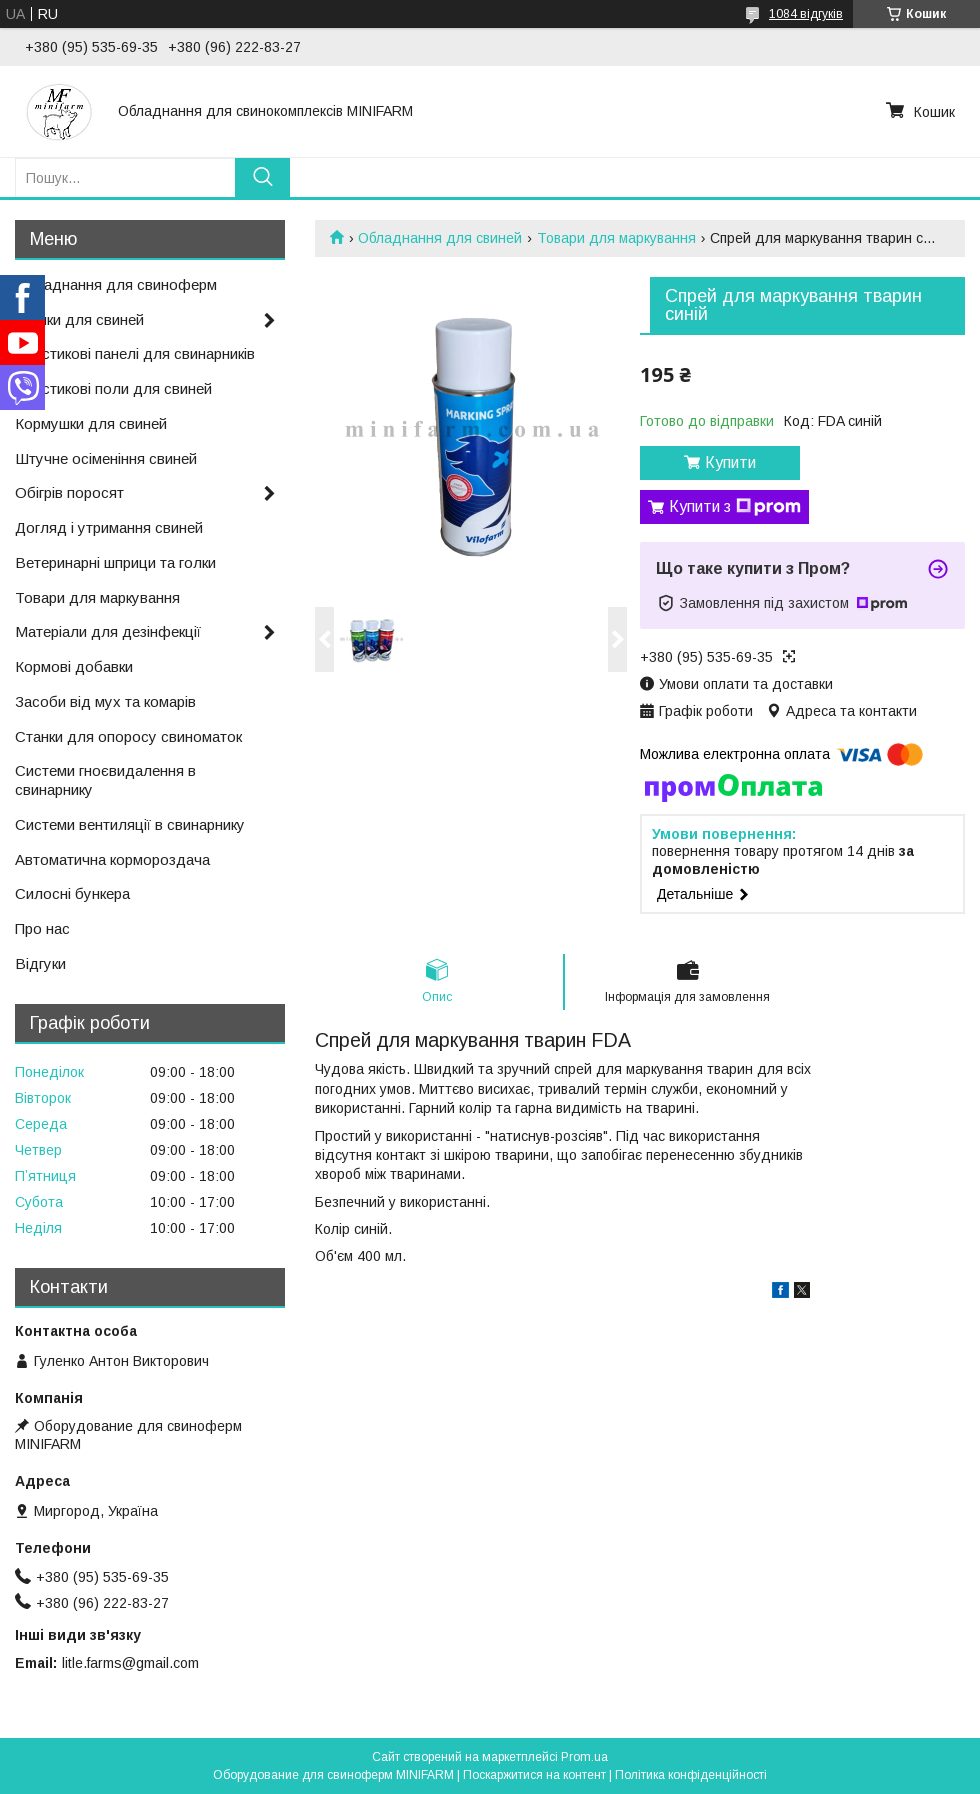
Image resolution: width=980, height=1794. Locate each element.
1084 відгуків (806, 14)
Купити (730, 462)
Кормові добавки (74, 666)
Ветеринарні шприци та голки (115, 562)
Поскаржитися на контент (534, 1775)
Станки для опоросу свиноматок (128, 736)
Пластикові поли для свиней (113, 388)
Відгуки (40, 963)
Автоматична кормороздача (112, 859)
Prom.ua (584, 1757)
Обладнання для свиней (440, 238)
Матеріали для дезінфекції (108, 631)
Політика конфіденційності (691, 1775)
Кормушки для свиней (91, 423)
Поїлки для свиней (79, 319)
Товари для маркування (616, 238)
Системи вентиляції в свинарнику (130, 824)
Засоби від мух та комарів (105, 701)
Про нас (42, 928)
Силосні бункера (72, 893)
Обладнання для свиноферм (116, 284)
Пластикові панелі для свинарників (135, 353)
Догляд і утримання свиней (109, 527)
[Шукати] (262, 177)
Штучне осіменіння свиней (106, 458)
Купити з (735, 507)
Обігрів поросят (69, 492)
